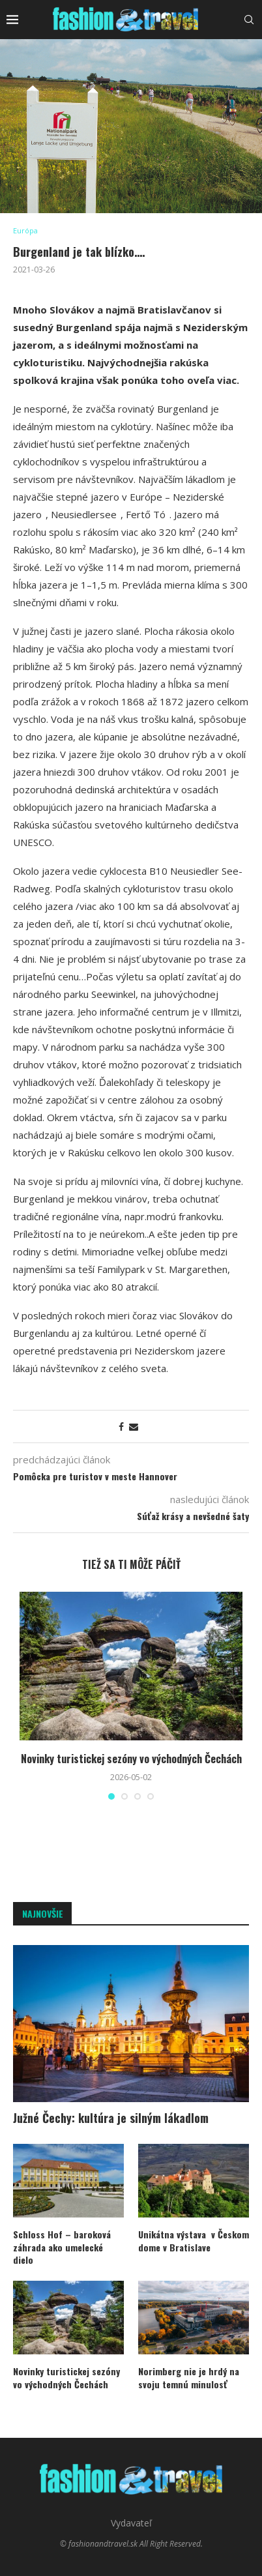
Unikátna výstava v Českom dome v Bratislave (193, 2240)
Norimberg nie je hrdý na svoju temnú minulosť (188, 2377)
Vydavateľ (131, 2523)
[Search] (248, 19)
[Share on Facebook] (121, 1426)
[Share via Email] (133, 1426)
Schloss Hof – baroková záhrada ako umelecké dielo (62, 2247)
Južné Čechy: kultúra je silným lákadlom (111, 2118)
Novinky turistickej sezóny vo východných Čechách (131, 1758)
